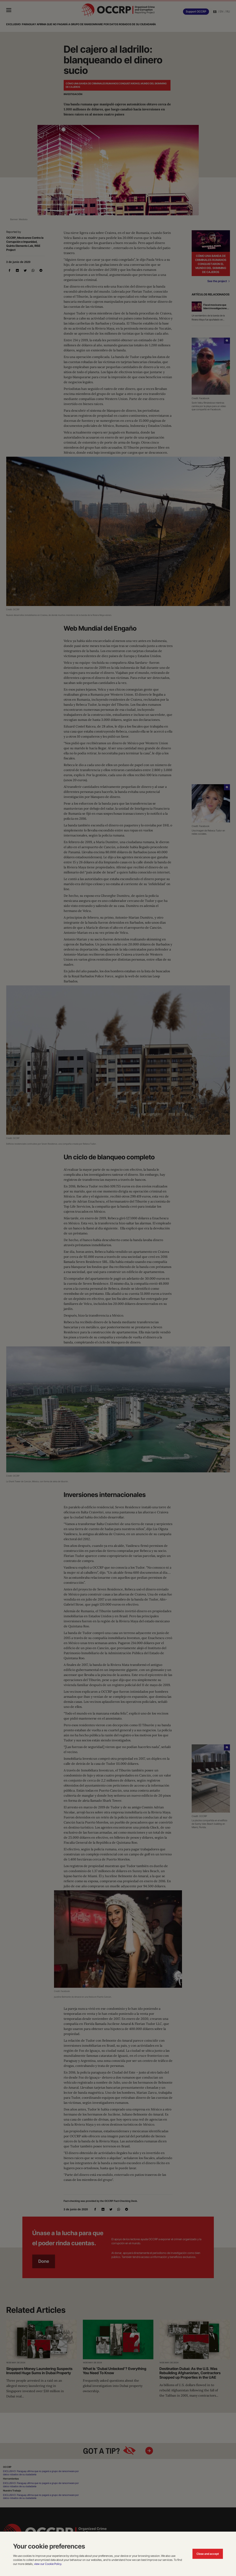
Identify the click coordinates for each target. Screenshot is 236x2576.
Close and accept (207, 2553)
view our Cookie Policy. (48, 2564)
